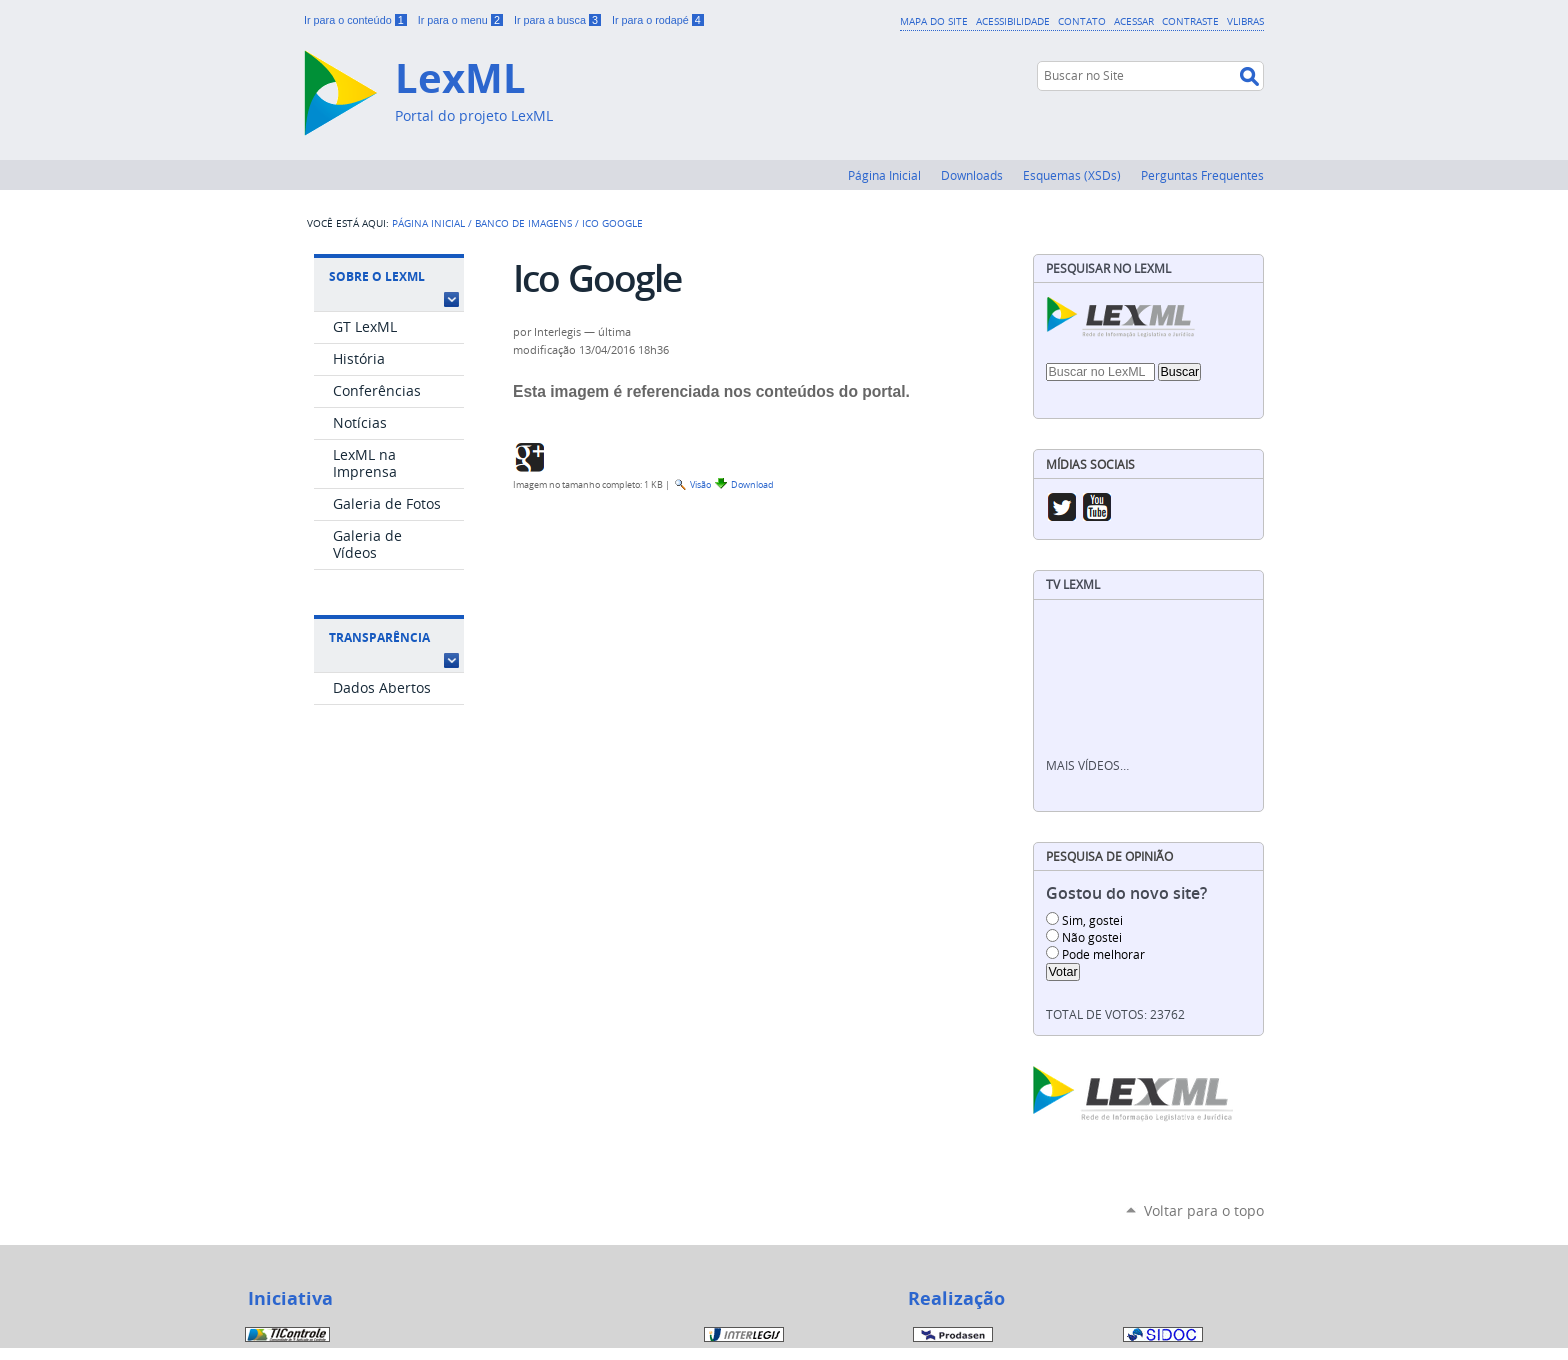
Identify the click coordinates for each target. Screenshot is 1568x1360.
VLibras (1245, 21)
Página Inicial (884, 175)
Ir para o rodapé (658, 20)
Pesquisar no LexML (1108, 268)
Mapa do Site (934, 21)
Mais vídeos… (1087, 765)
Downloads (972, 175)
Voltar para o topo (1204, 1210)
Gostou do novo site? (1126, 893)
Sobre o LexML (377, 276)
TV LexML (1073, 584)
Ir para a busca (559, 20)
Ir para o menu (462, 20)
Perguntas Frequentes (1202, 175)
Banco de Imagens (523, 223)
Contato (1082, 21)
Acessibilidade (1013, 21)
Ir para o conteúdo (357, 20)
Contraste (1190, 21)
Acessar (1134, 21)
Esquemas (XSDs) (1072, 175)
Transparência (379, 637)
